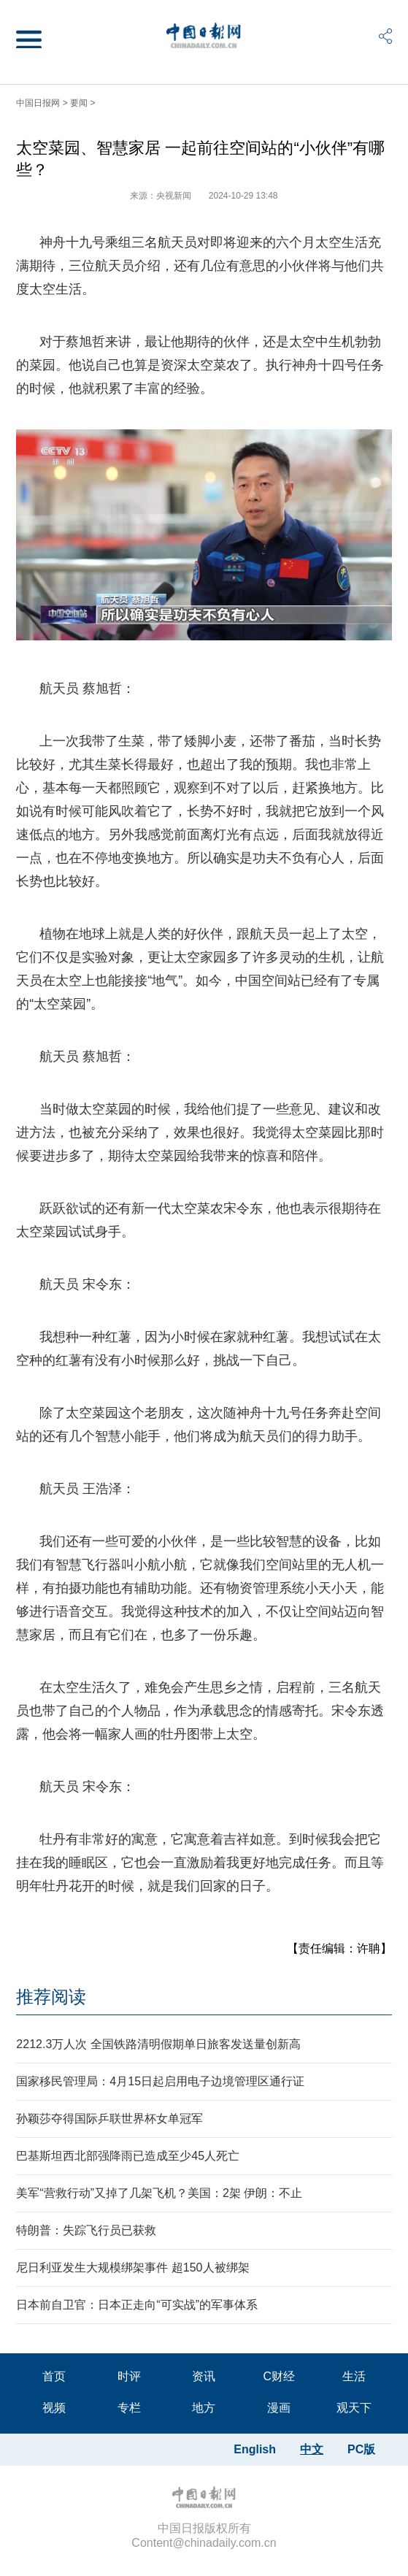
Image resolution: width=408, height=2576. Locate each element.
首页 (54, 2376)
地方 (203, 2407)
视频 (54, 2407)
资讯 (203, 2376)
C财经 (279, 2376)
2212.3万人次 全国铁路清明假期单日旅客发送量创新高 (158, 2044)
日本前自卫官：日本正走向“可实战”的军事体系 (137, 2305)
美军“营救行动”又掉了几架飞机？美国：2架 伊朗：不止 (159, 2193)
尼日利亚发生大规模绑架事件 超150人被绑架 (132, 2267)
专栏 (129, 2407)
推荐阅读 (51, 1996)
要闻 (79, 103)
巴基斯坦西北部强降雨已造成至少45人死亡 (127, 2156)
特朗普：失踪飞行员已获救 (86, 2230)
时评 (129, 2376)
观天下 (354, 2407)
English (255, 2449)
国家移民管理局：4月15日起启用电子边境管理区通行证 (160, 2081)
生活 (354, 2376)
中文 (311, 2449)
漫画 (278, 2407)
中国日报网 (38, 103)
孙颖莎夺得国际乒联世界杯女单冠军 (109, 2118)
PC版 (361, 2449)
